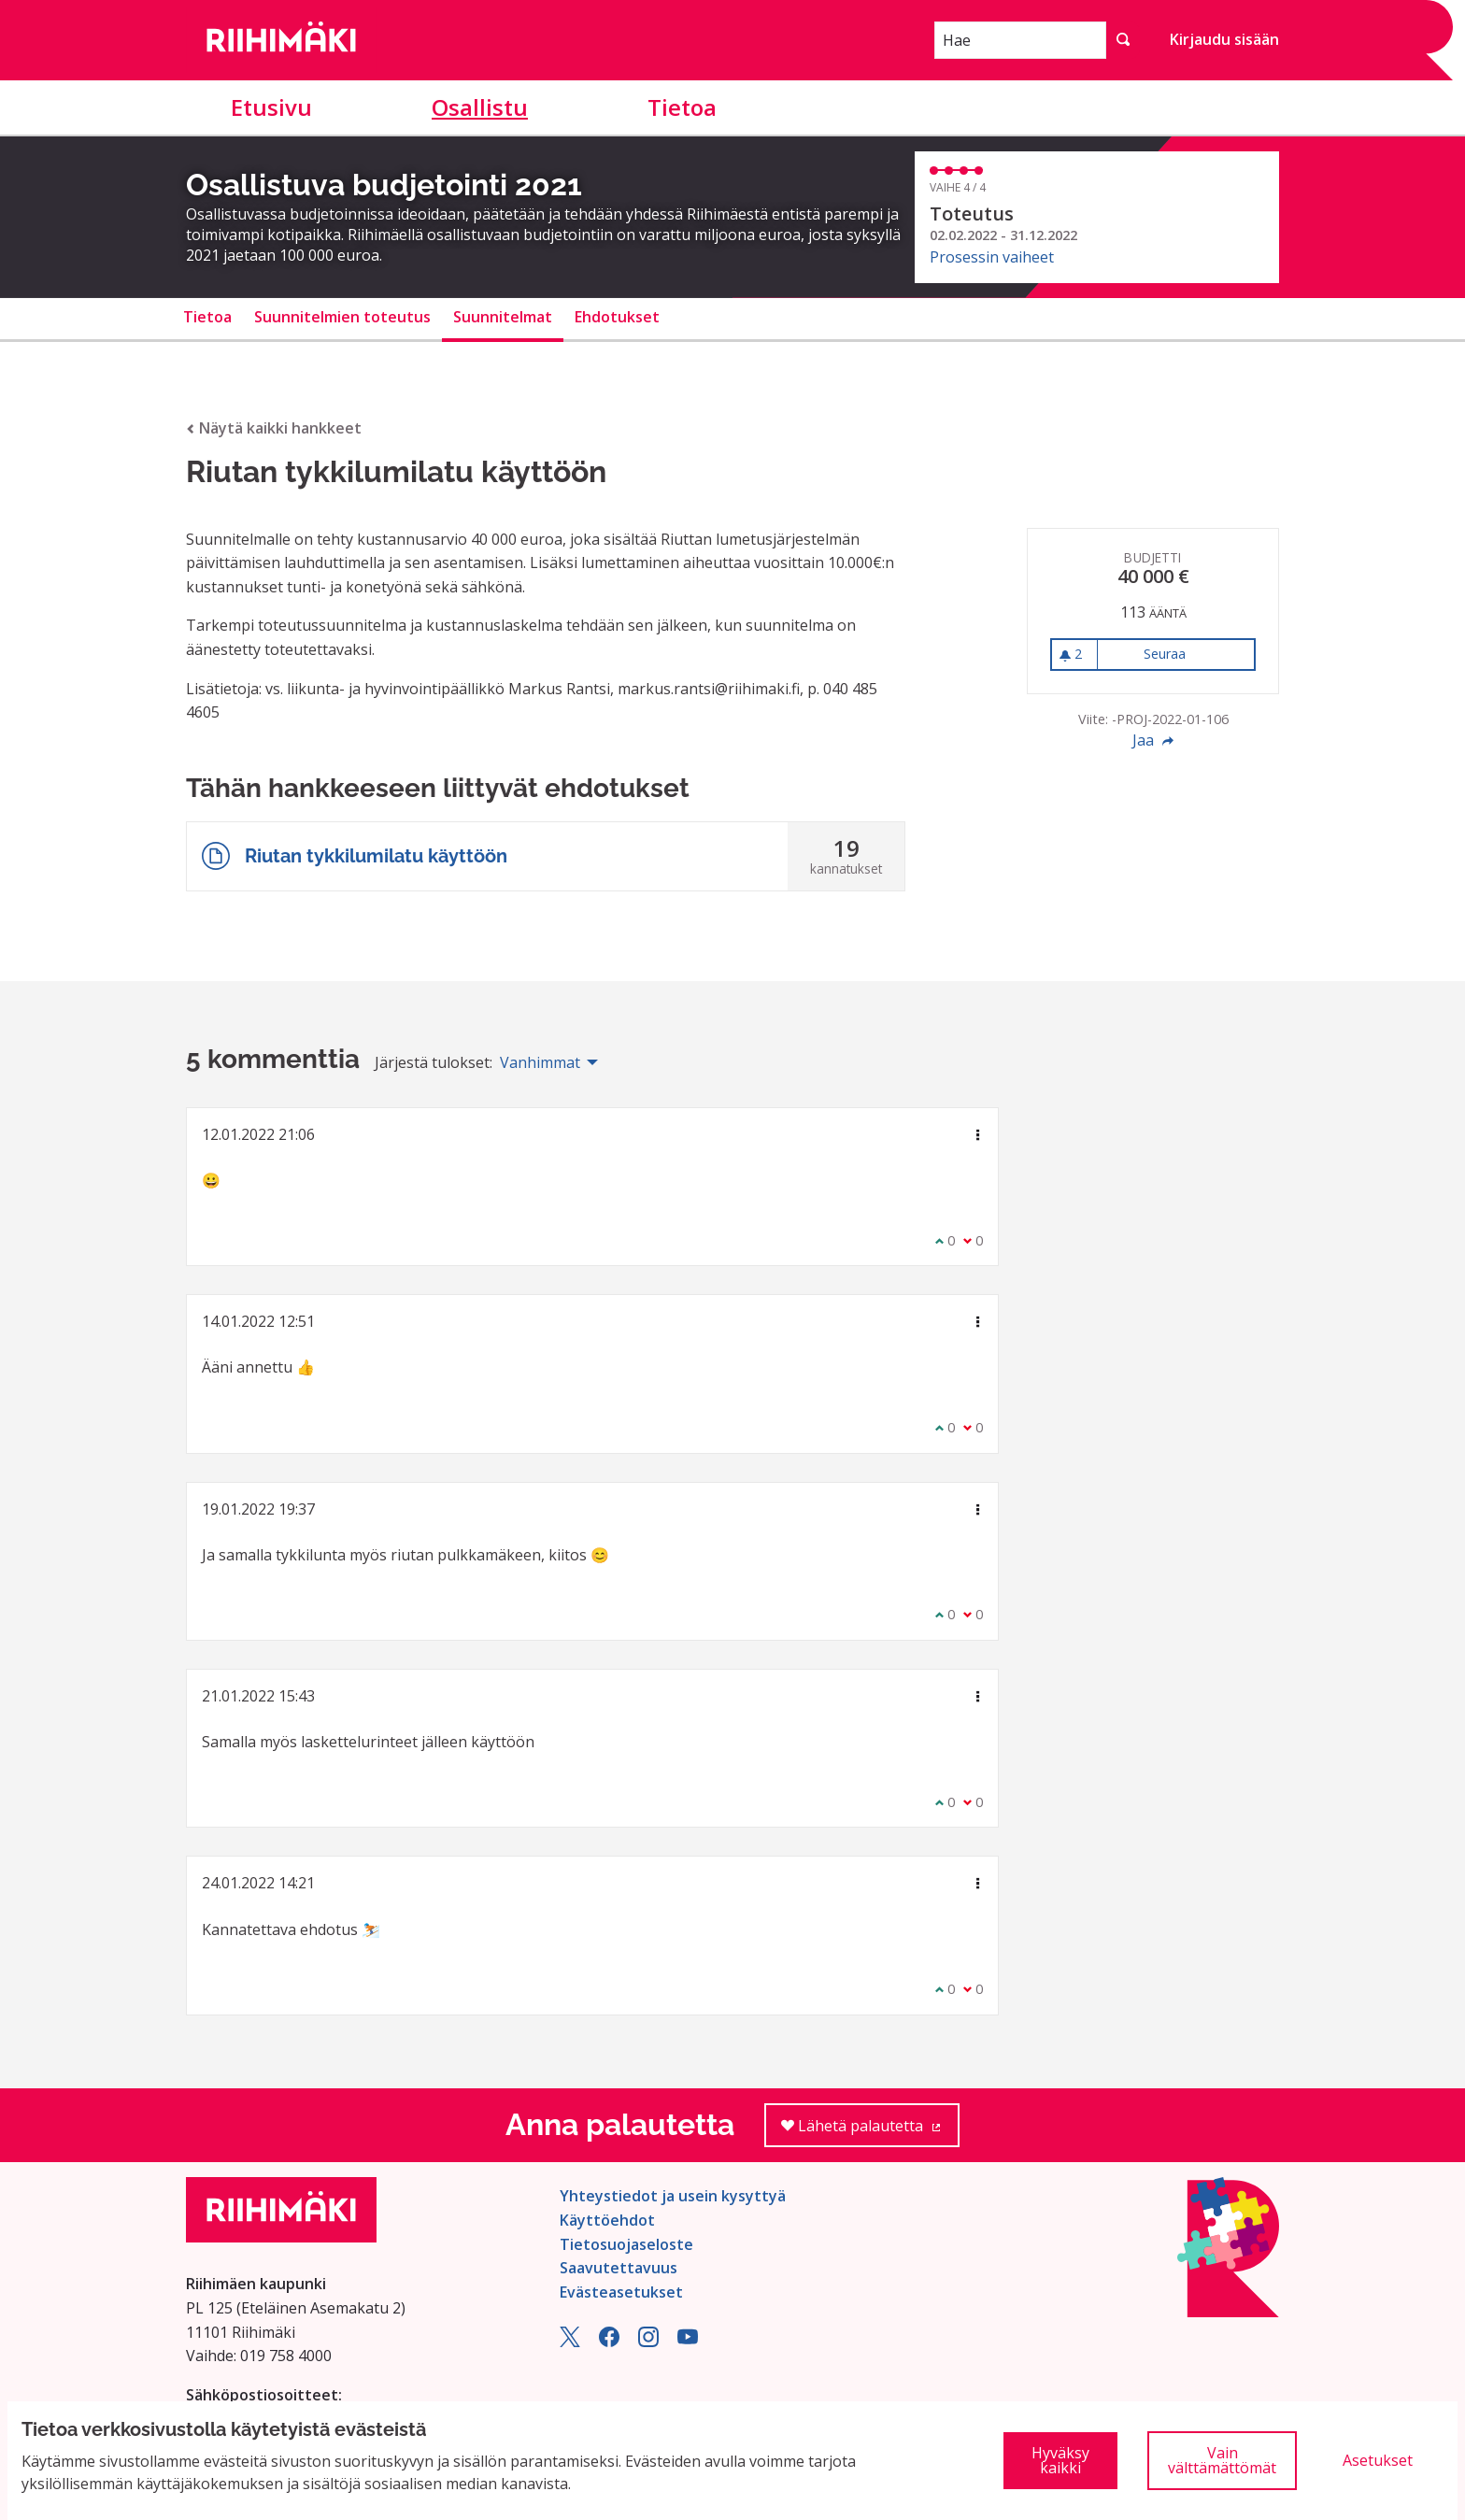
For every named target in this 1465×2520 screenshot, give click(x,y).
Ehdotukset (617, 316)
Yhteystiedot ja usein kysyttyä (673, 2195)
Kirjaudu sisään (1224, 39)
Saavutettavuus (618, 2267)
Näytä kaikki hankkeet (274, 428)
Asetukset (1378, 2460)
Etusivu (271, 107)
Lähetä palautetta (870, 2131)
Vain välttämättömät (1222, 2460)
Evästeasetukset (621, 2292)
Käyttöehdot (607, 2220)
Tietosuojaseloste (626, 2244)
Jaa (1152, 740)
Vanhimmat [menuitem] (540, 1062)
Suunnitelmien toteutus (342, 316)
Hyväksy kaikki (1060, 2460)
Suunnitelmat (502, 316)
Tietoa (682, 107)
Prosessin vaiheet (992, 257)
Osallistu (480, 107)
